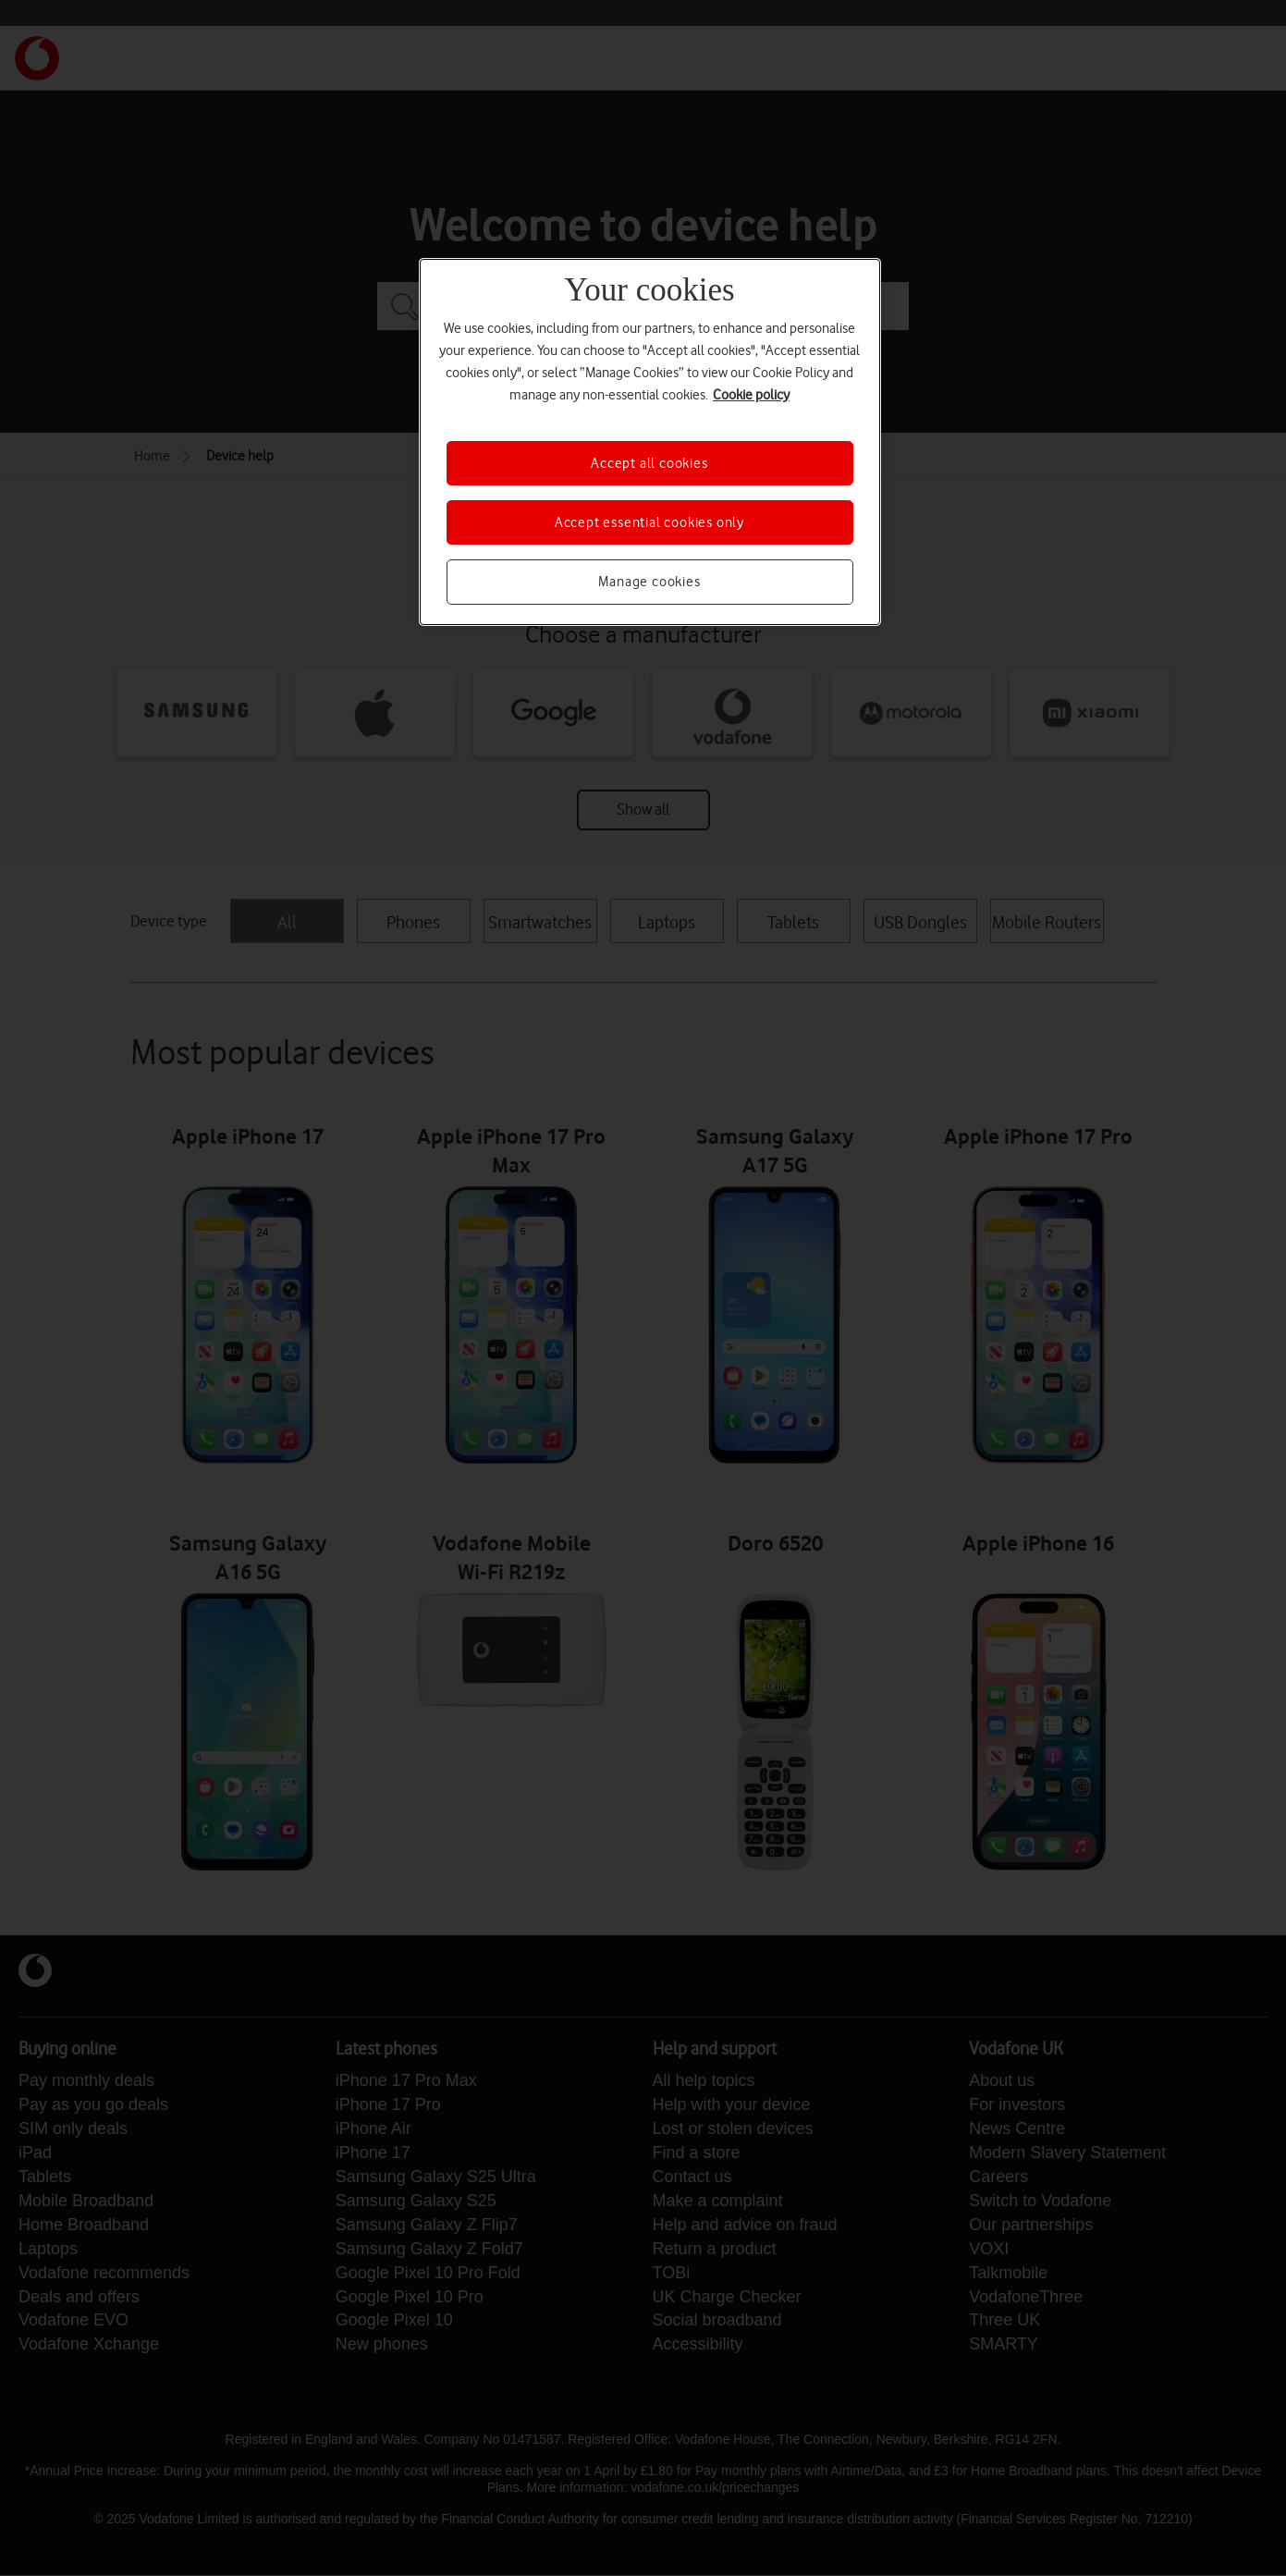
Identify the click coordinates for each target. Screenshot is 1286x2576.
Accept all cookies (649, 463)
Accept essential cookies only (649, 522)
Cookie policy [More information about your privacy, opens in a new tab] (751, 394)
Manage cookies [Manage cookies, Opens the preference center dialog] (649, 581)
